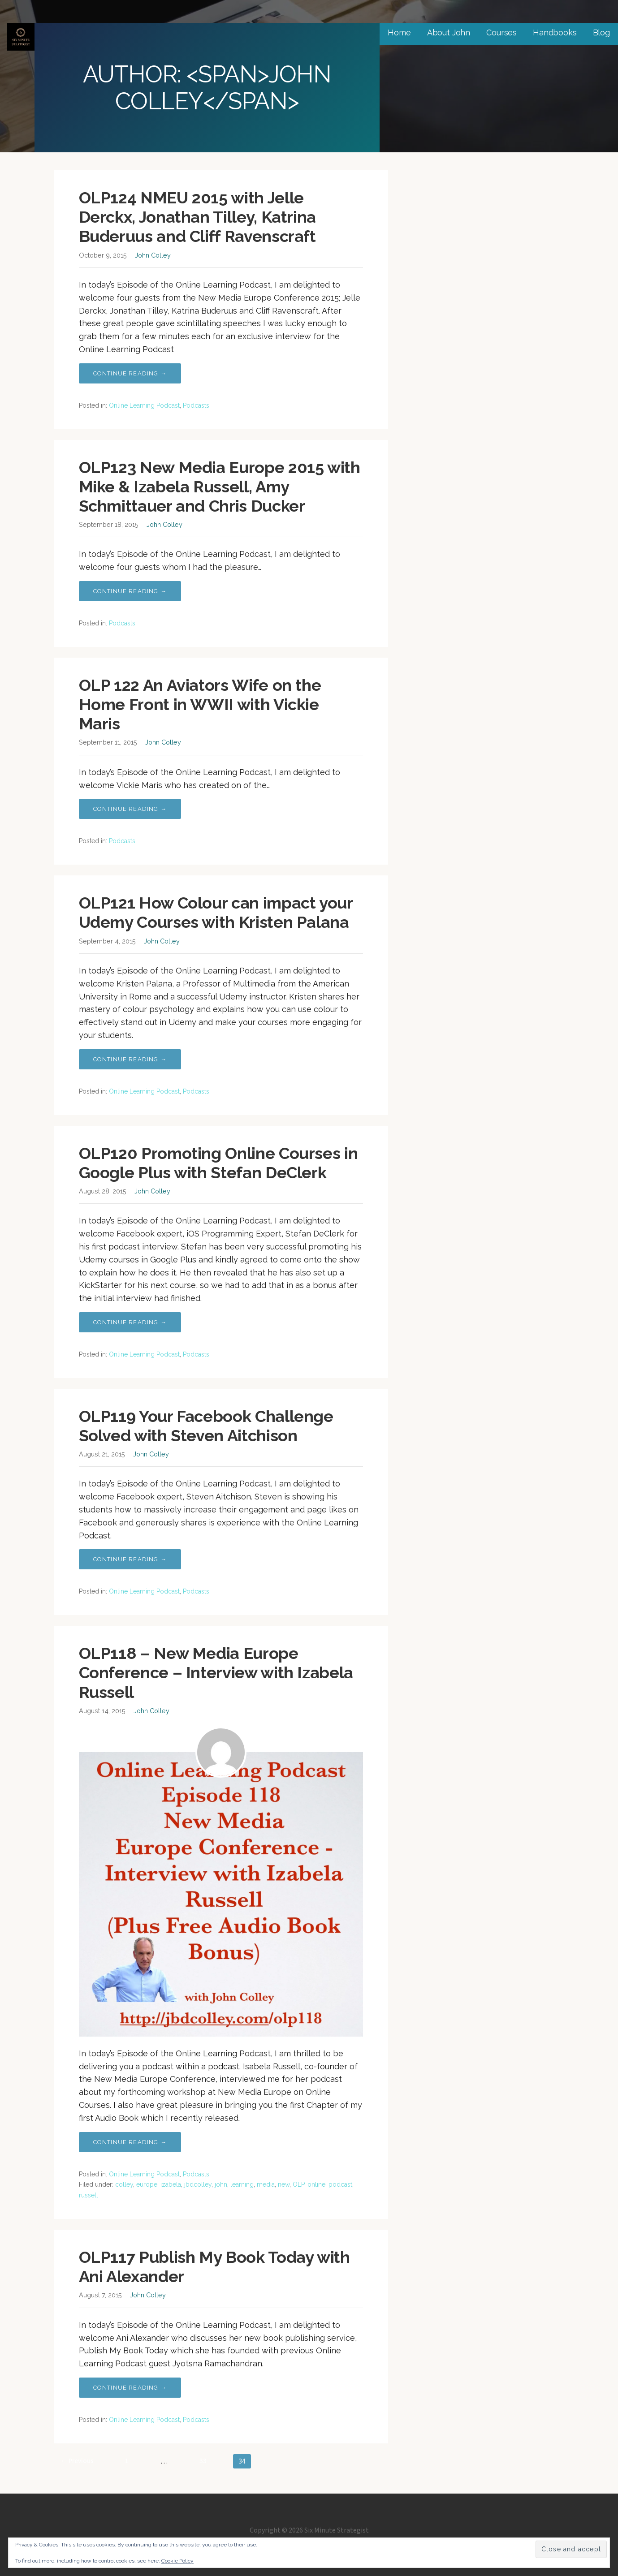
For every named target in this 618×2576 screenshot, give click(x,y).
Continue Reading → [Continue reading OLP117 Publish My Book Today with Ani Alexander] (130, 2387)
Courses (501, 32)
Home (399, 32)
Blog (601, 32)
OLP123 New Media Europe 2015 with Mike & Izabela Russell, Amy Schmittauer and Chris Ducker (219, 486)
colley (124, 2184)
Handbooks (555, 32)
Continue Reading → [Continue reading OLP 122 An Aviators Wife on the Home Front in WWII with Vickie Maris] (130, 809)
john (221, 2184)
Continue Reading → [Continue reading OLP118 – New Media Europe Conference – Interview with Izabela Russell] (130, 2142)
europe (146, 2184)
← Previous (77, 2461)
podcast (340, 2184)
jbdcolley (198, 2184)
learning (242, 2184)
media (266, 2184)
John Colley (153, 255)
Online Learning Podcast (144, 405)
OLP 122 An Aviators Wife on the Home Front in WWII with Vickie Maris (200, 704)
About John (448, 32)
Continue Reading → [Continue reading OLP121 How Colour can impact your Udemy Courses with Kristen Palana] (130, 1059)
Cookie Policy (177, 2561)
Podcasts (196, 405)
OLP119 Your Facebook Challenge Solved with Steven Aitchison (206, 1426)
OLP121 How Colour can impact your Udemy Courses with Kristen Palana (216, 912)
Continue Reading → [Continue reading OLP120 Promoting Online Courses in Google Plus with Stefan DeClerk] (130, 1322)
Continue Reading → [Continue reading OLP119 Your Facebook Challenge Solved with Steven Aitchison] (130, 1559)
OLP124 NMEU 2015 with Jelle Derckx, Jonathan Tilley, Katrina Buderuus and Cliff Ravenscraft (197, 217)
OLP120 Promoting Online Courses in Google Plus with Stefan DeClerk (218, 1163)
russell (88, 2195)
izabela (170, 2184)
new (284, 2184)
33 (203, 2461)
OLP (298, 2184)
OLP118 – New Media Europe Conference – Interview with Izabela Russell (216, 1672)
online (316, 2184)
